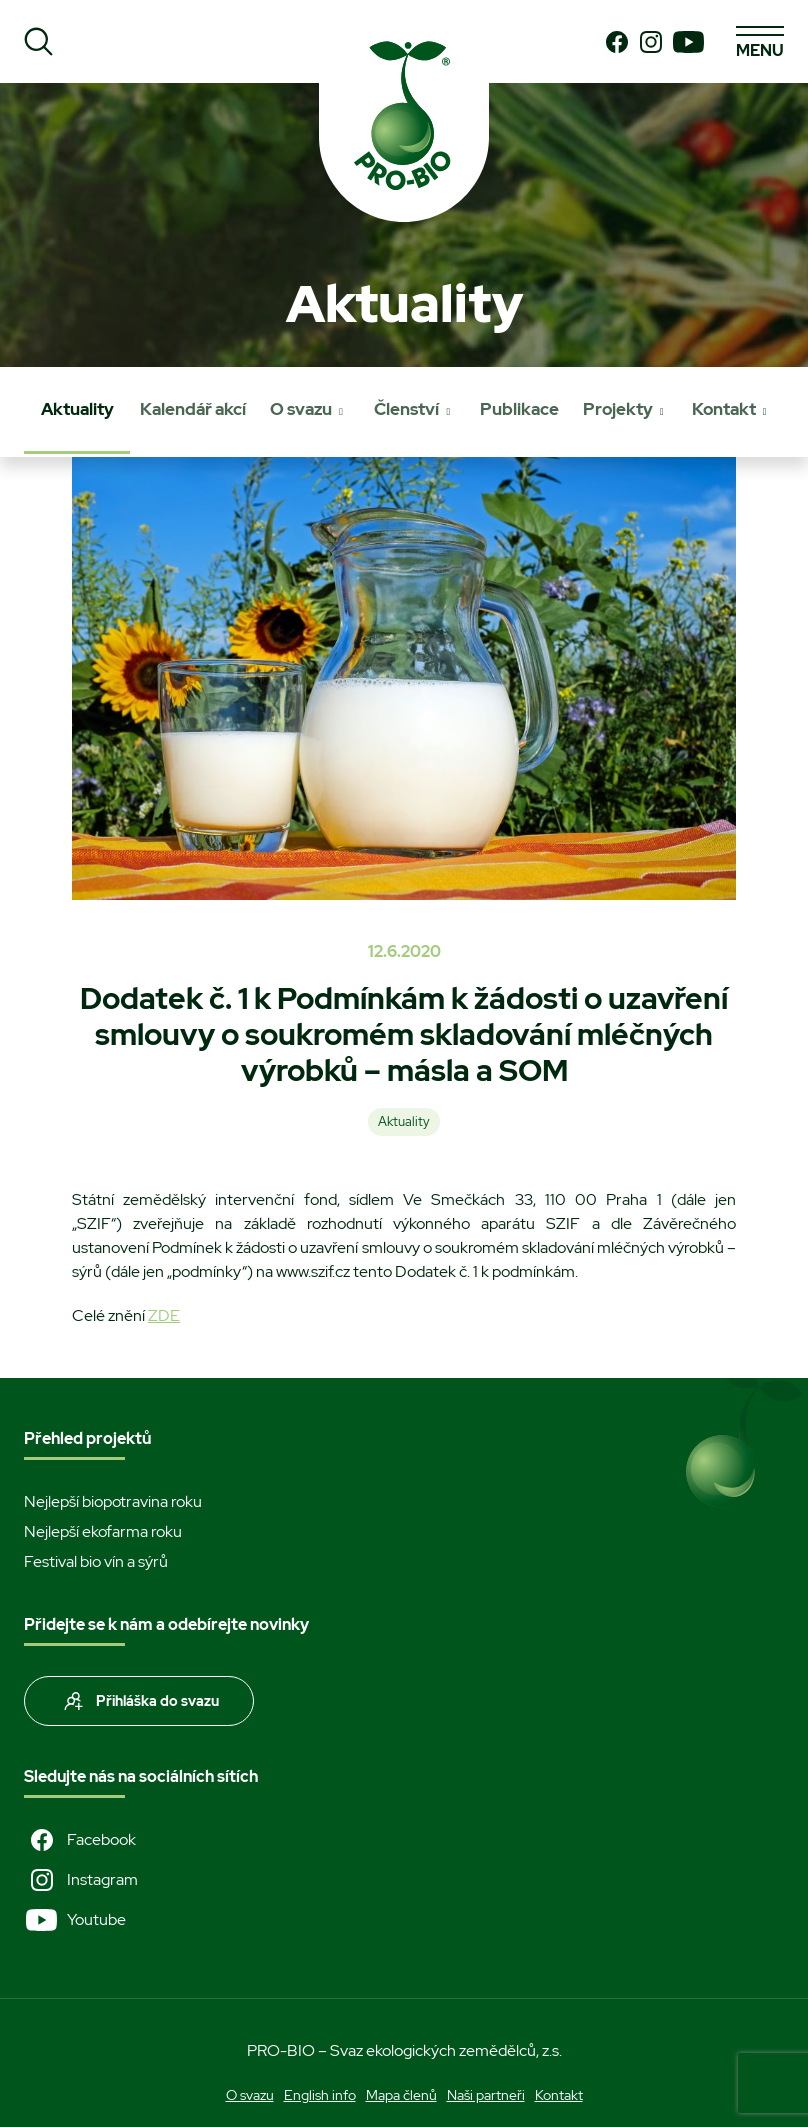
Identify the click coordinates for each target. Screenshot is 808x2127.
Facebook (80, 1840)
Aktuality (77, 409)
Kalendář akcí (193, 409)
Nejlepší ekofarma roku (103, 1531)
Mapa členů (401, 2095)
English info (320, 2095)
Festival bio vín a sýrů (96, 1561)
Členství (406, 409)
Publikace (519, 409)
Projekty (618, 409)
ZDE (164, 1315)
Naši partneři (486, 2095)
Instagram (81, 1880)
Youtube (75, 1920)
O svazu (301, 409)
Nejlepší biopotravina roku (113, 1501)
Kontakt (724, 409)
